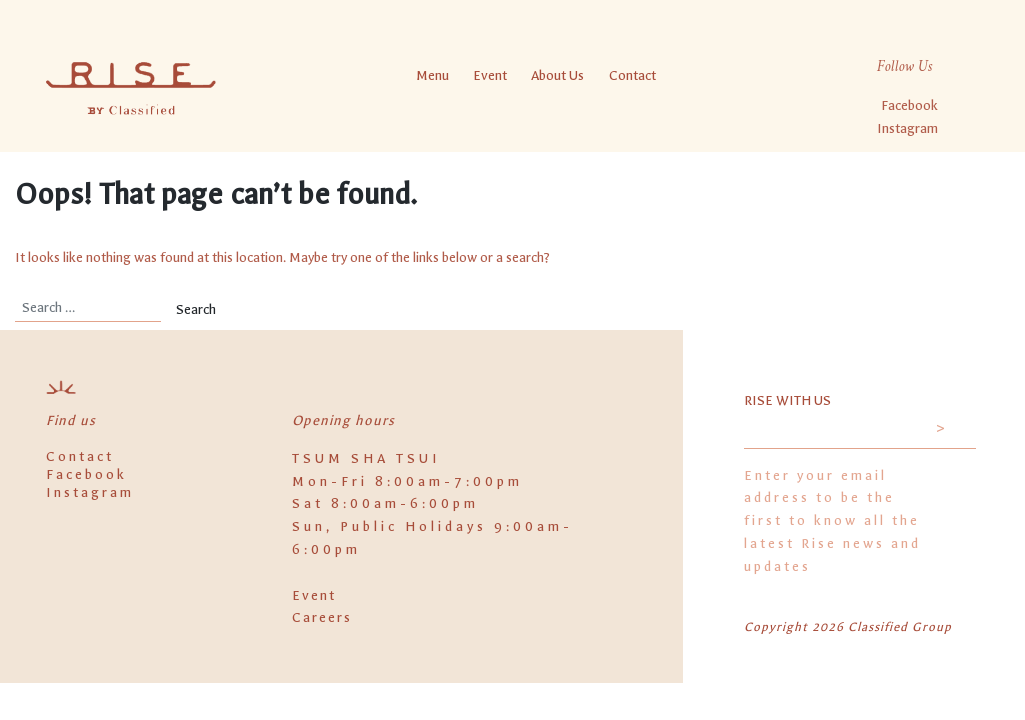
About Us (557, 74)
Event (490, 74)
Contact (631, 74)
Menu (431, 74)
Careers (322, 617)
